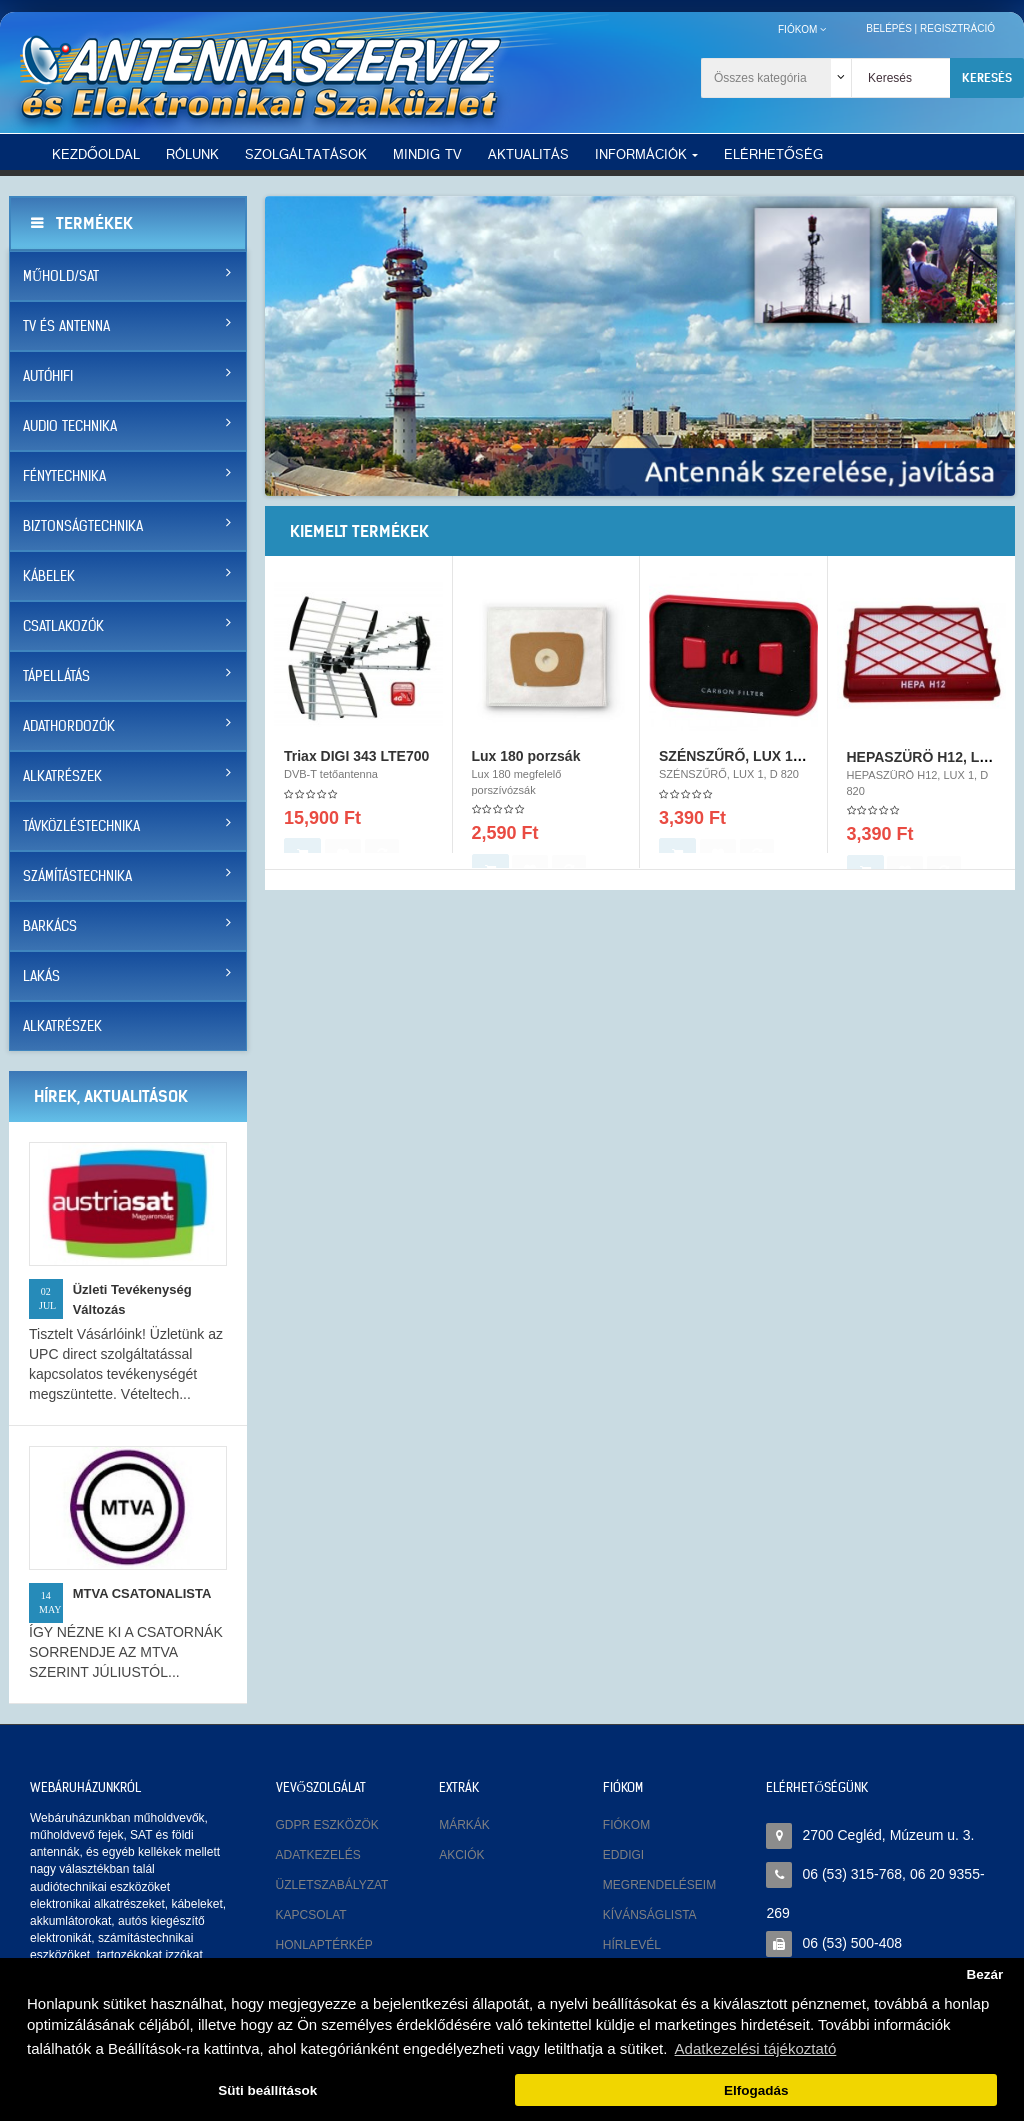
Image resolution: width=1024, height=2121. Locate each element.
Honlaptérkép (324, 1945)
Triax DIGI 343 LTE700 (356, 765)
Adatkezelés (318, 1855)
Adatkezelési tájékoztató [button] (756, 2048)
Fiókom (626, 1825)
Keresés (987, 77)
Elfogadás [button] (756, 2090)
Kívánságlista (650, 1915)
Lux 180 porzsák (526, 765)
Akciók (461, 1855)
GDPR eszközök (327, 1825)
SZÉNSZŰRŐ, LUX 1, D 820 (748, 765)
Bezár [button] (984, 1974)
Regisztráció (957, 28)
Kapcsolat (311, 1915)
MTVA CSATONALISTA (142, 1593)
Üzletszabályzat (332, 1885)
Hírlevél (632, 1945)
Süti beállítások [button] (267, 2090)
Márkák (464, 1825)
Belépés (889, 28)
